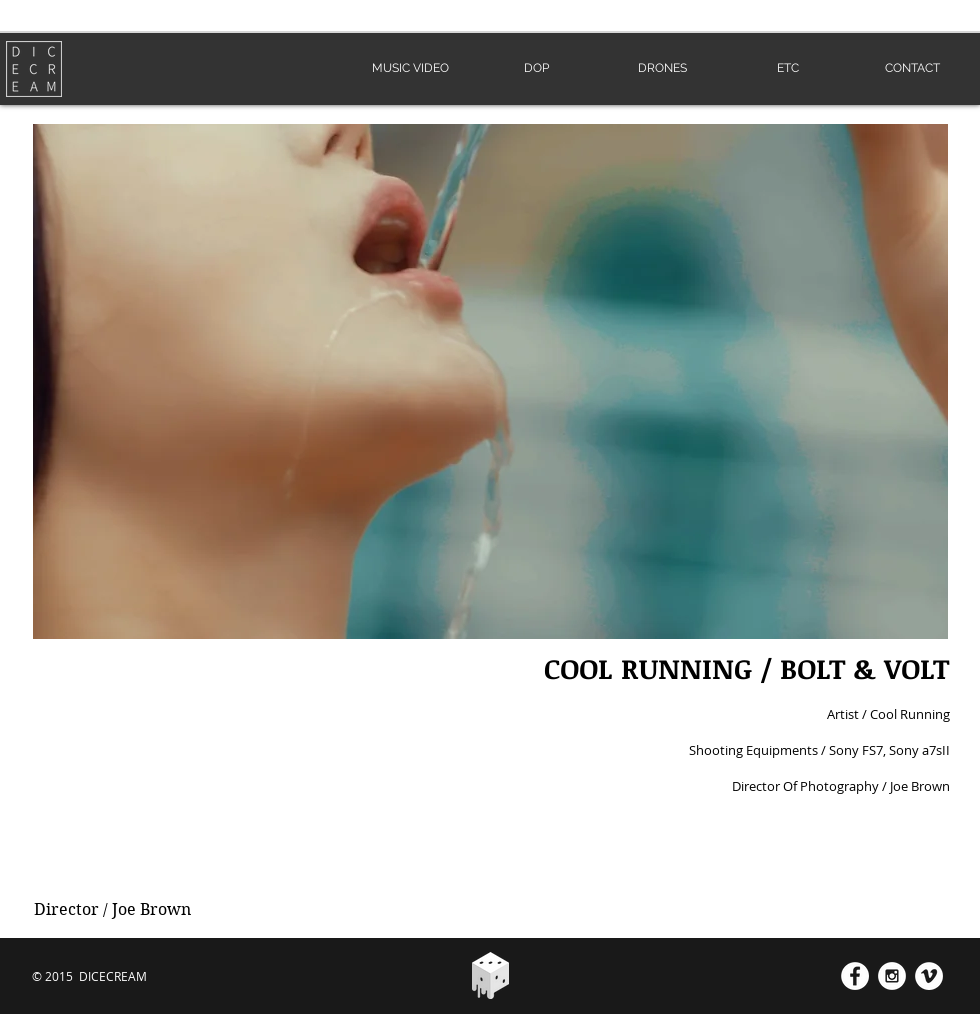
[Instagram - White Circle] (892, 976)
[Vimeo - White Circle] (929, 976)
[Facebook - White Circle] (855, 976)
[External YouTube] (246, 766)
